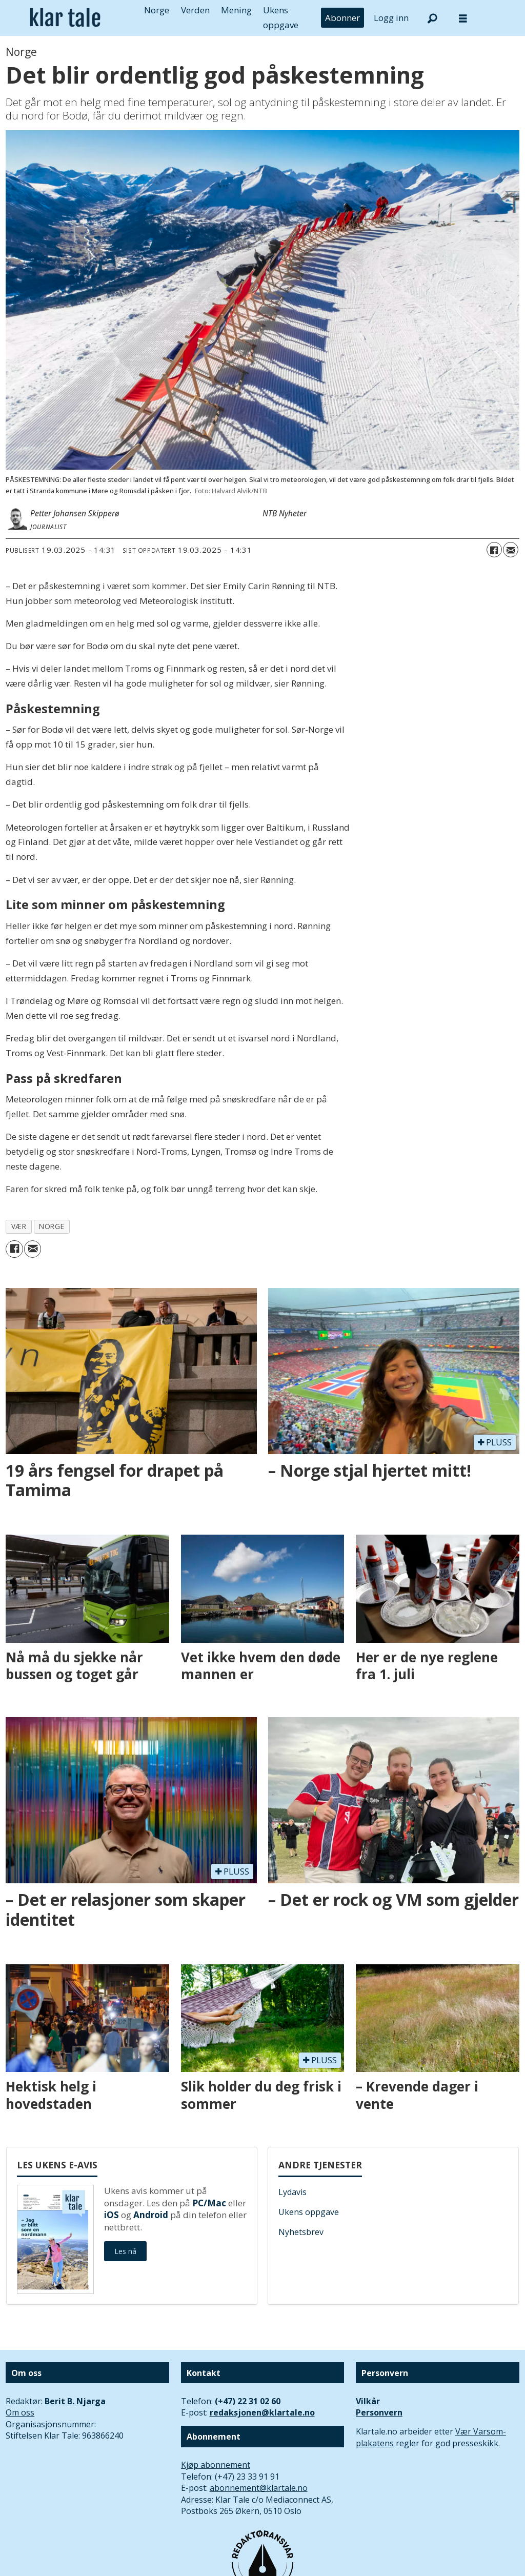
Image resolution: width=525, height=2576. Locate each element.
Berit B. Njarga (75, 2401)
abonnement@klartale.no (259, 2487)
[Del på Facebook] (494, 549)
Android (150, 2215)
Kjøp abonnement (215, 2464)
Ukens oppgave (308, 2212)
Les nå (125, 2251)
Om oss (20, 2412)
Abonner (342, 18)
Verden (195, 10)
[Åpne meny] (463, 18)
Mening (236, 10)
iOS (111, 2215)
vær (19, 1226)
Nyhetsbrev (301, 2232)
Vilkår (368, 2401)
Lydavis (292, 2192)
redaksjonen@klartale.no (262, 2412)
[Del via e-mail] (510, 549)
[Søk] (432, 18)
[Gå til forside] (65, 18)
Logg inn (391, 18)
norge (51, 1226)
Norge (156, 10)
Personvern (379, 2412)
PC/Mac (209, 2203)
